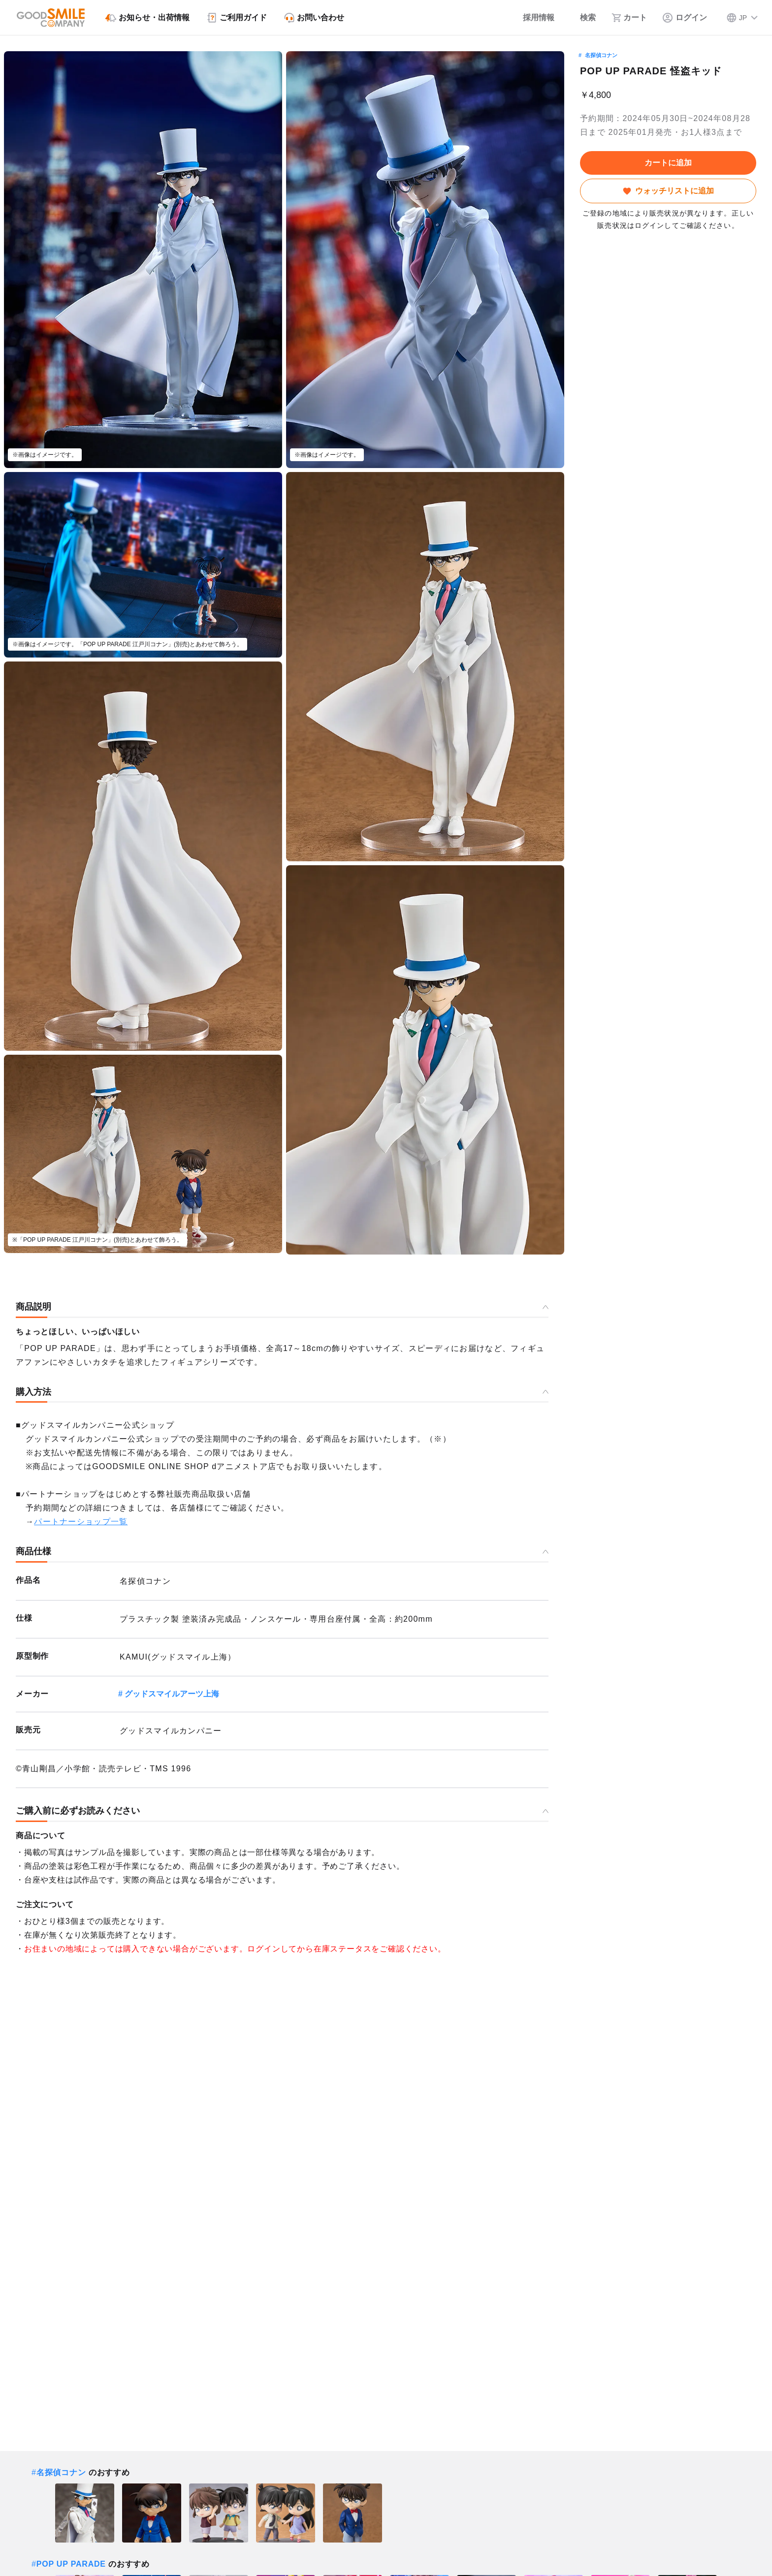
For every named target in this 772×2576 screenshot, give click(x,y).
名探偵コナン (601, 55)
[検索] (583, 17)
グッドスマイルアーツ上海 (172, 1694)
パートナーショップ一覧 (81, 1521)
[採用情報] (532, 17)
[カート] (629, 17)
